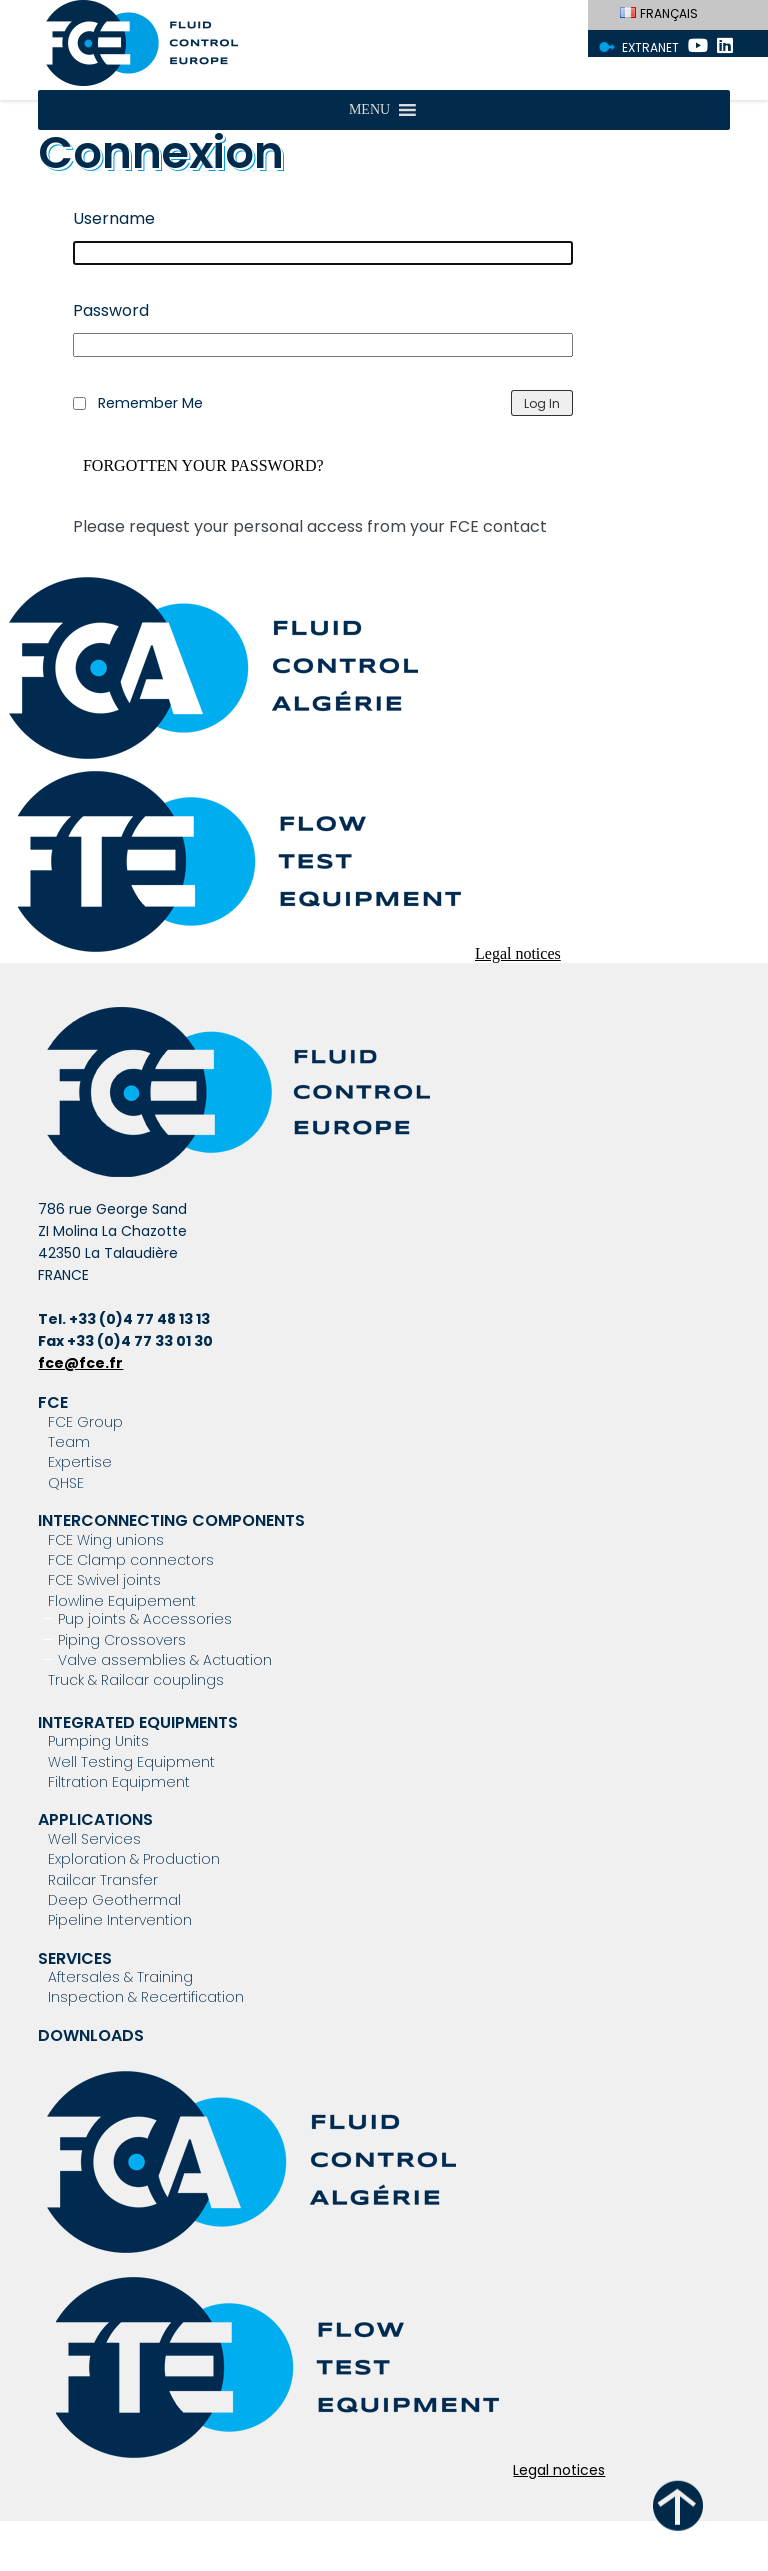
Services (75, 1958)
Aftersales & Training (120, 1977)
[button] (369, 110)
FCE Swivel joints (104, 1580)
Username (114, 218)
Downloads (91, 2035)
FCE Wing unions (106, 1540)
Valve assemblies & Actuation (165, 1660)
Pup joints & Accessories (145, 1619)
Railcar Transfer (103, 1880)
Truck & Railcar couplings (136, 1680)
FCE (53, 1402)
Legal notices (518, 953)
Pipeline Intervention (120, 1920)
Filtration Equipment (119, 1782)
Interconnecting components (171, 1520)
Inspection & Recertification (146, 1997)
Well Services (94, 1839)
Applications (95, 1819)
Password (111, 310)
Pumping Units (98, 1741)
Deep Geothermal (114, 1900)
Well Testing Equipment (131, 1762)
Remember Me (150, 403)
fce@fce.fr (80, 1363)
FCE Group (85, 1422)
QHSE (66, 1483)
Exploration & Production (134, 1859)
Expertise (80, 1462)
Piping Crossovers (122, 1640)
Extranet (650, 47)
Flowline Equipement (122, 1601)
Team (69, 1442)
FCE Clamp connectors (131, 1560)
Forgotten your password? (203, 466)
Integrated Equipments (138, 1722)
